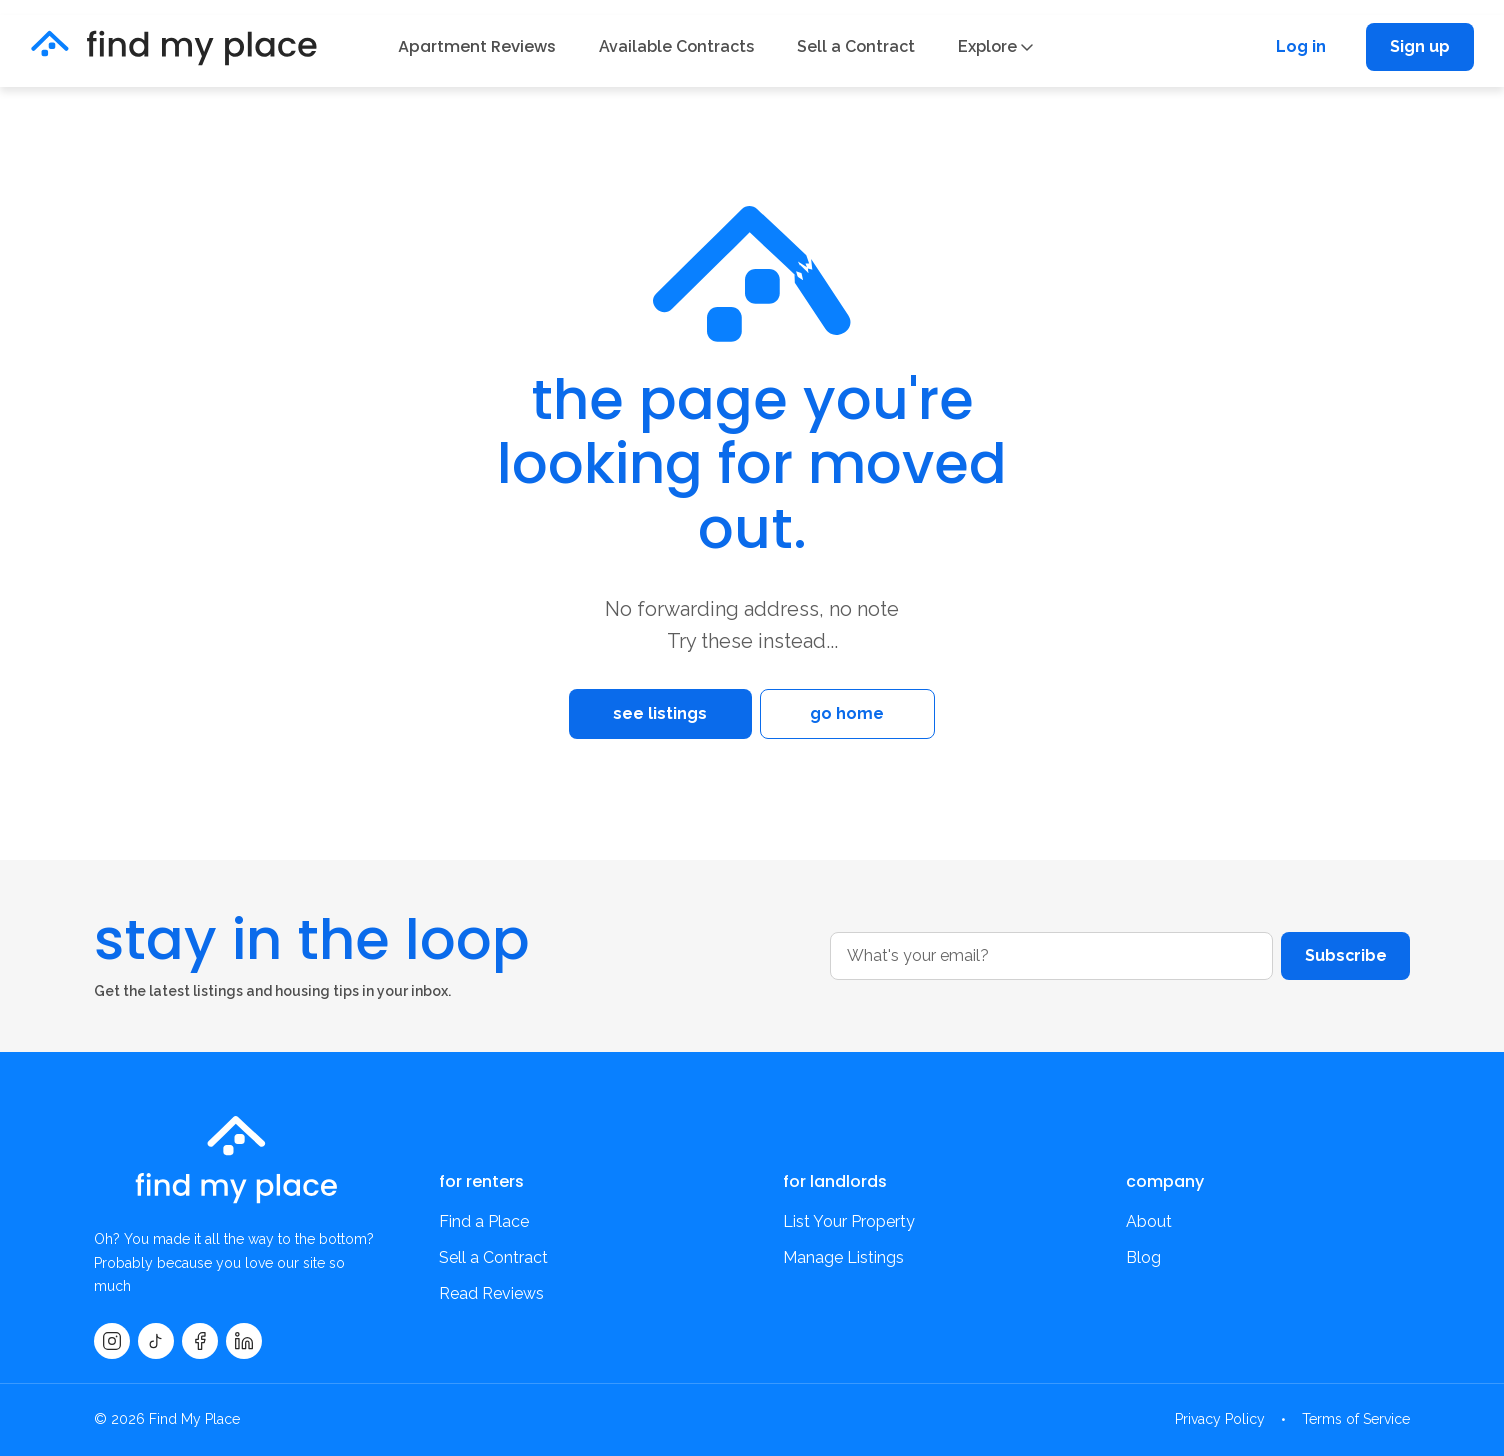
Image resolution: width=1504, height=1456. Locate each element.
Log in (1301, 46)
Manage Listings (843, 1257)
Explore (995, 46)
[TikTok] (156, 1341)
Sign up (1420, 46)
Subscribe (1344, 955)
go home (864, 713)
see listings (640, 713)
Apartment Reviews (477, 46)
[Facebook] (200, 1341)
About (1149, 1221)
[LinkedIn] (244, 1341)
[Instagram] (112, 1341)
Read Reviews (491, 1293)
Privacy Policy (1220, 1419)
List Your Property (849, 1221)
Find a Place (484, 1221)
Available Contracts (676, 46)
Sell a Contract (856, 46)
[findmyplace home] (174, 47)
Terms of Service (1356, 1419)
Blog (1143, 1257)
